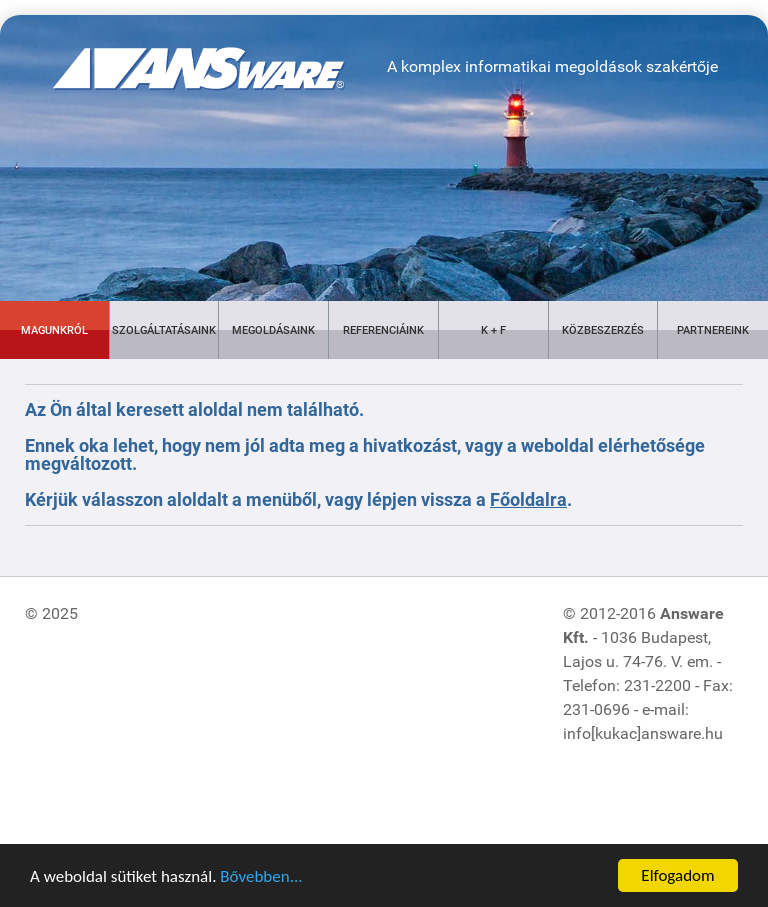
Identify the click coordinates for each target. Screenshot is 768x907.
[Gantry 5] (175, 53)
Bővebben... (261, 877)
